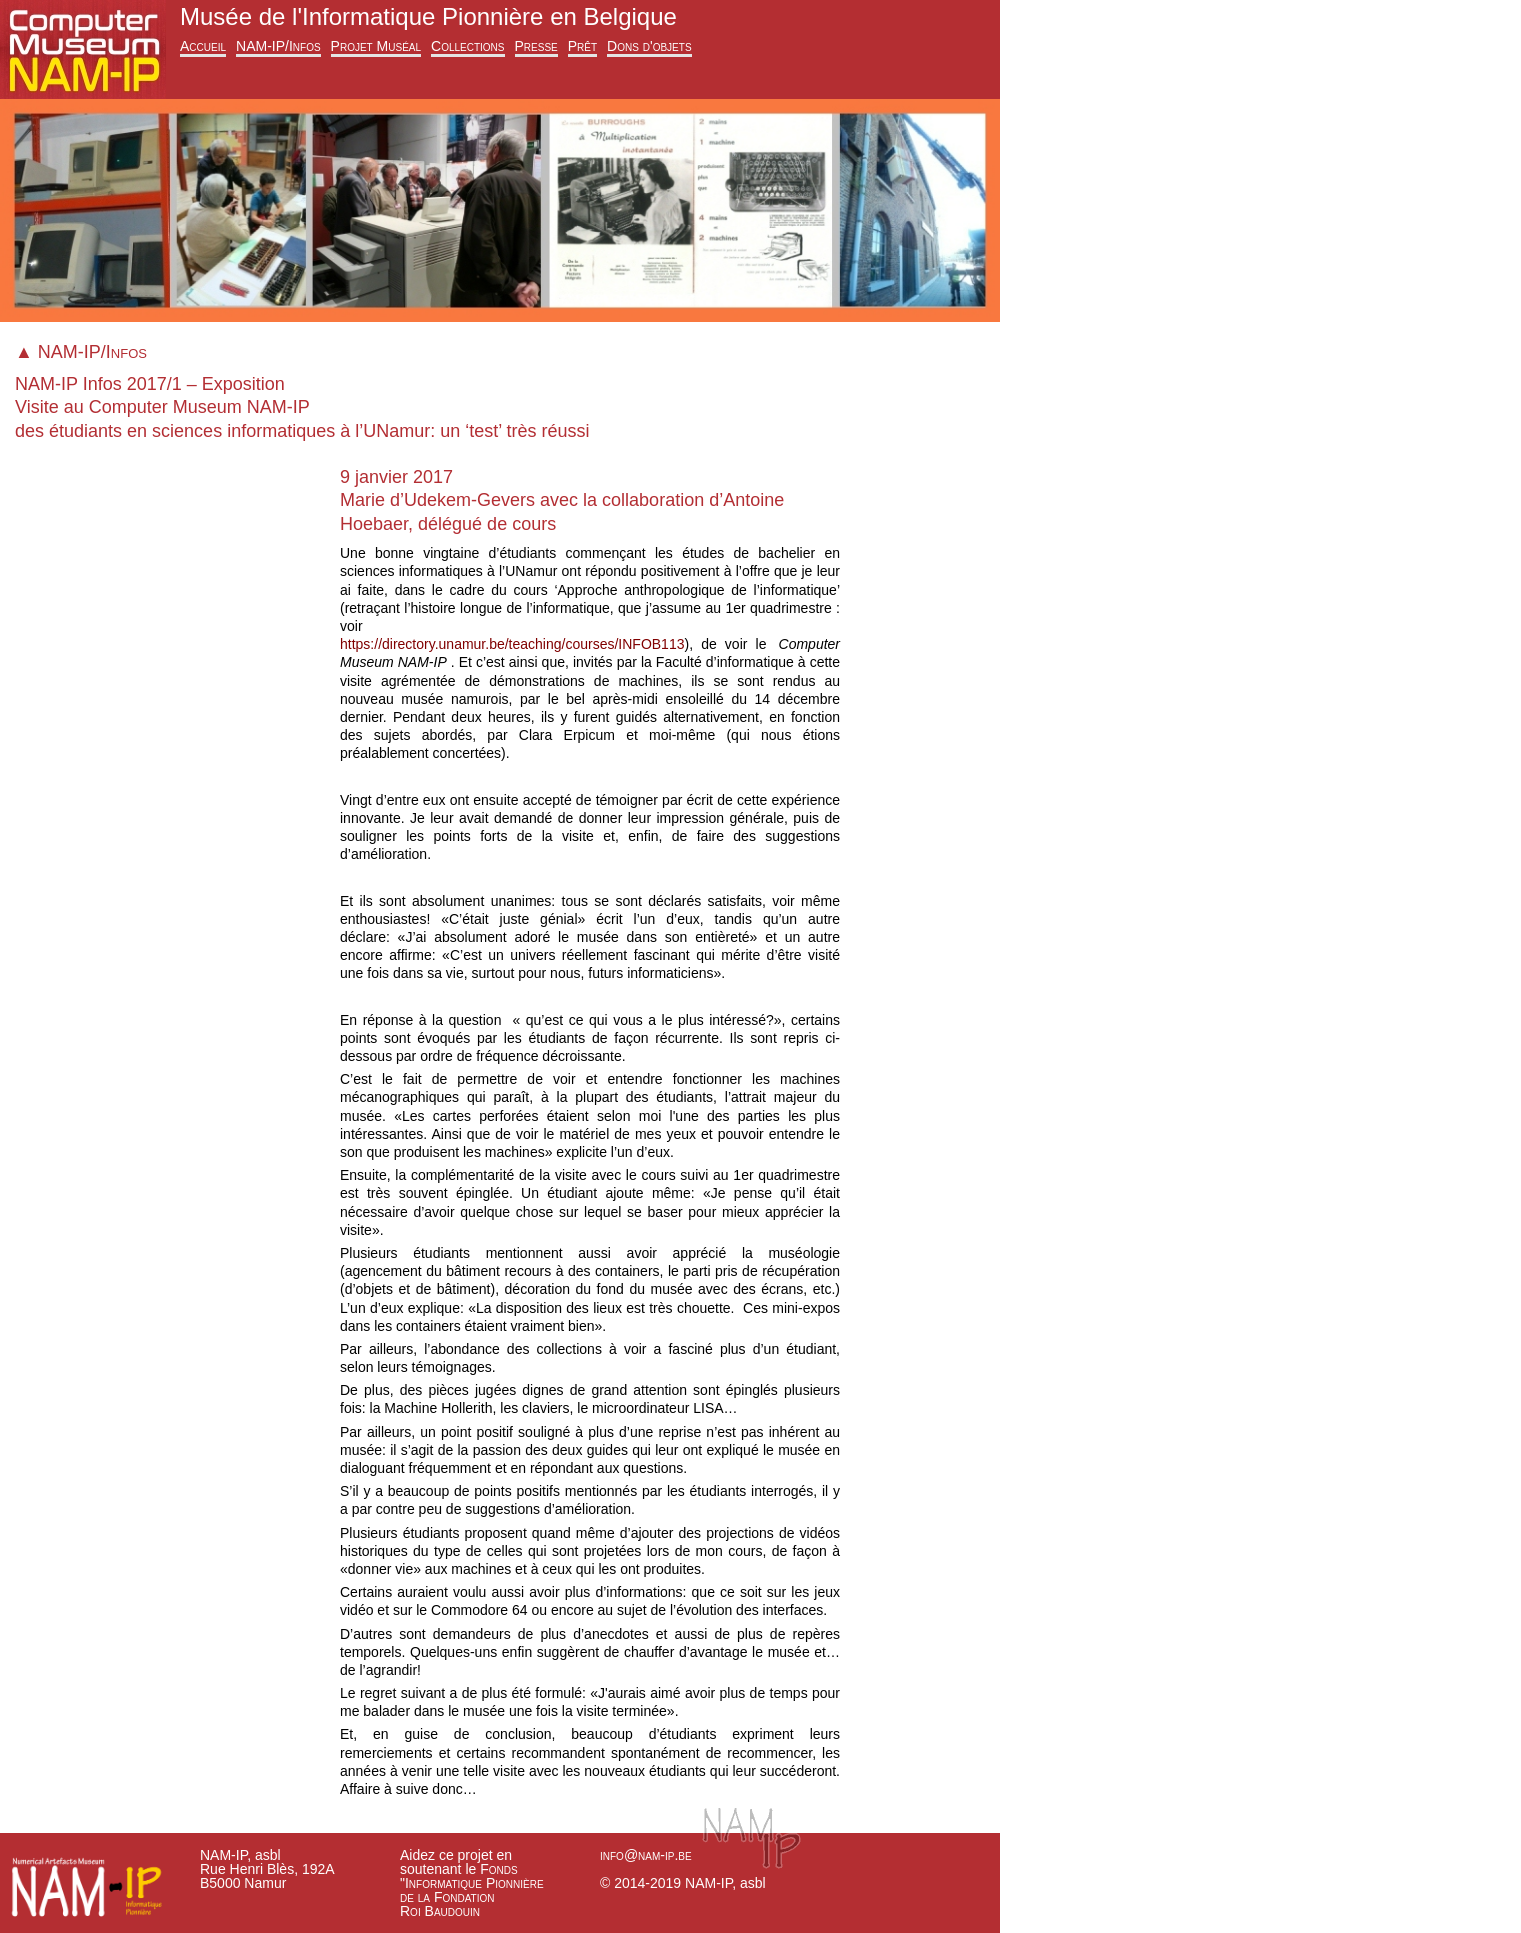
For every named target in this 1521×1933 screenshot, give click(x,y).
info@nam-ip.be (646, 1855)
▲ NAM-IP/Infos (81, 352)
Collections (467, 46)
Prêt (582, 46)
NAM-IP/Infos (278, 46)
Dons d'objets (649, 46)
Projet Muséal (376, 46)
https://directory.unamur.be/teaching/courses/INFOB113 (512, 644)
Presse (536, 46)
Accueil (203, 46)
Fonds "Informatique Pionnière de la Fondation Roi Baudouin (472, 1890)
